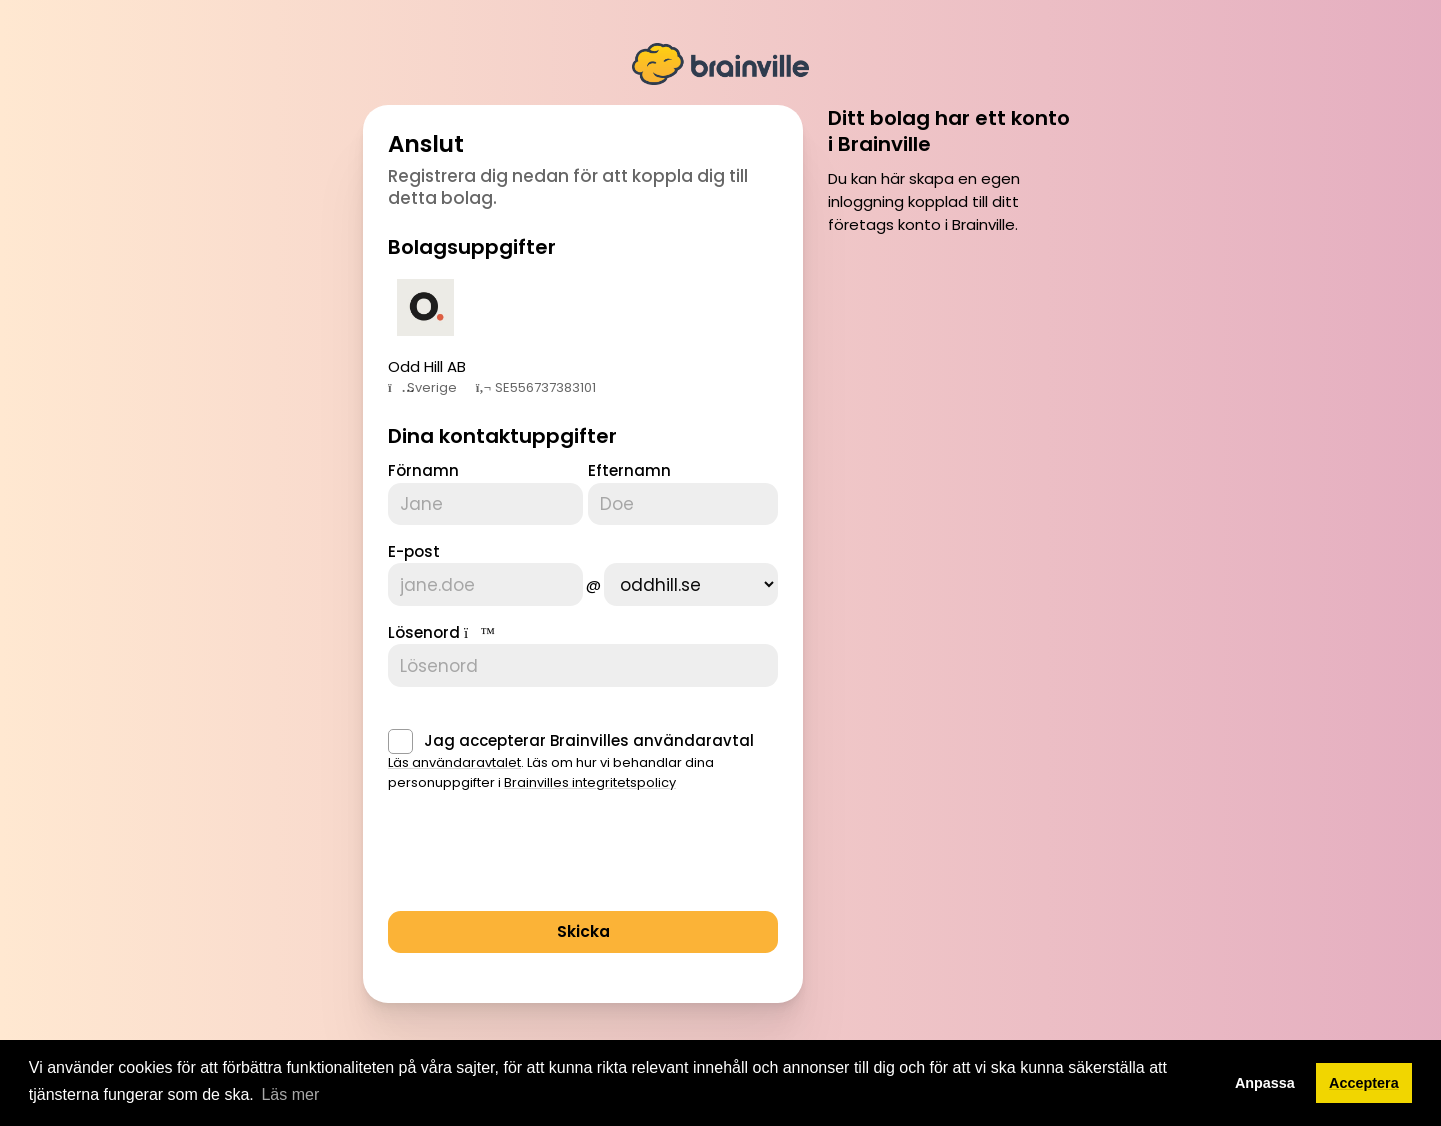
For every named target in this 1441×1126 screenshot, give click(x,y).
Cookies (983, 1035)
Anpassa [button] (1265, 1083)
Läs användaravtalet (454, 751)
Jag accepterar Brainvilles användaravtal (589, 730)
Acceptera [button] (1364, 1083)
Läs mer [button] (290, 1094)
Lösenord (424, 627)
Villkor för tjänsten (791, 1035)
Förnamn (423, 470)
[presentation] (540, 847)
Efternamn (629, 470)
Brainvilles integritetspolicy (590, 772)
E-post (414, 549)
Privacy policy (902, 1035)
